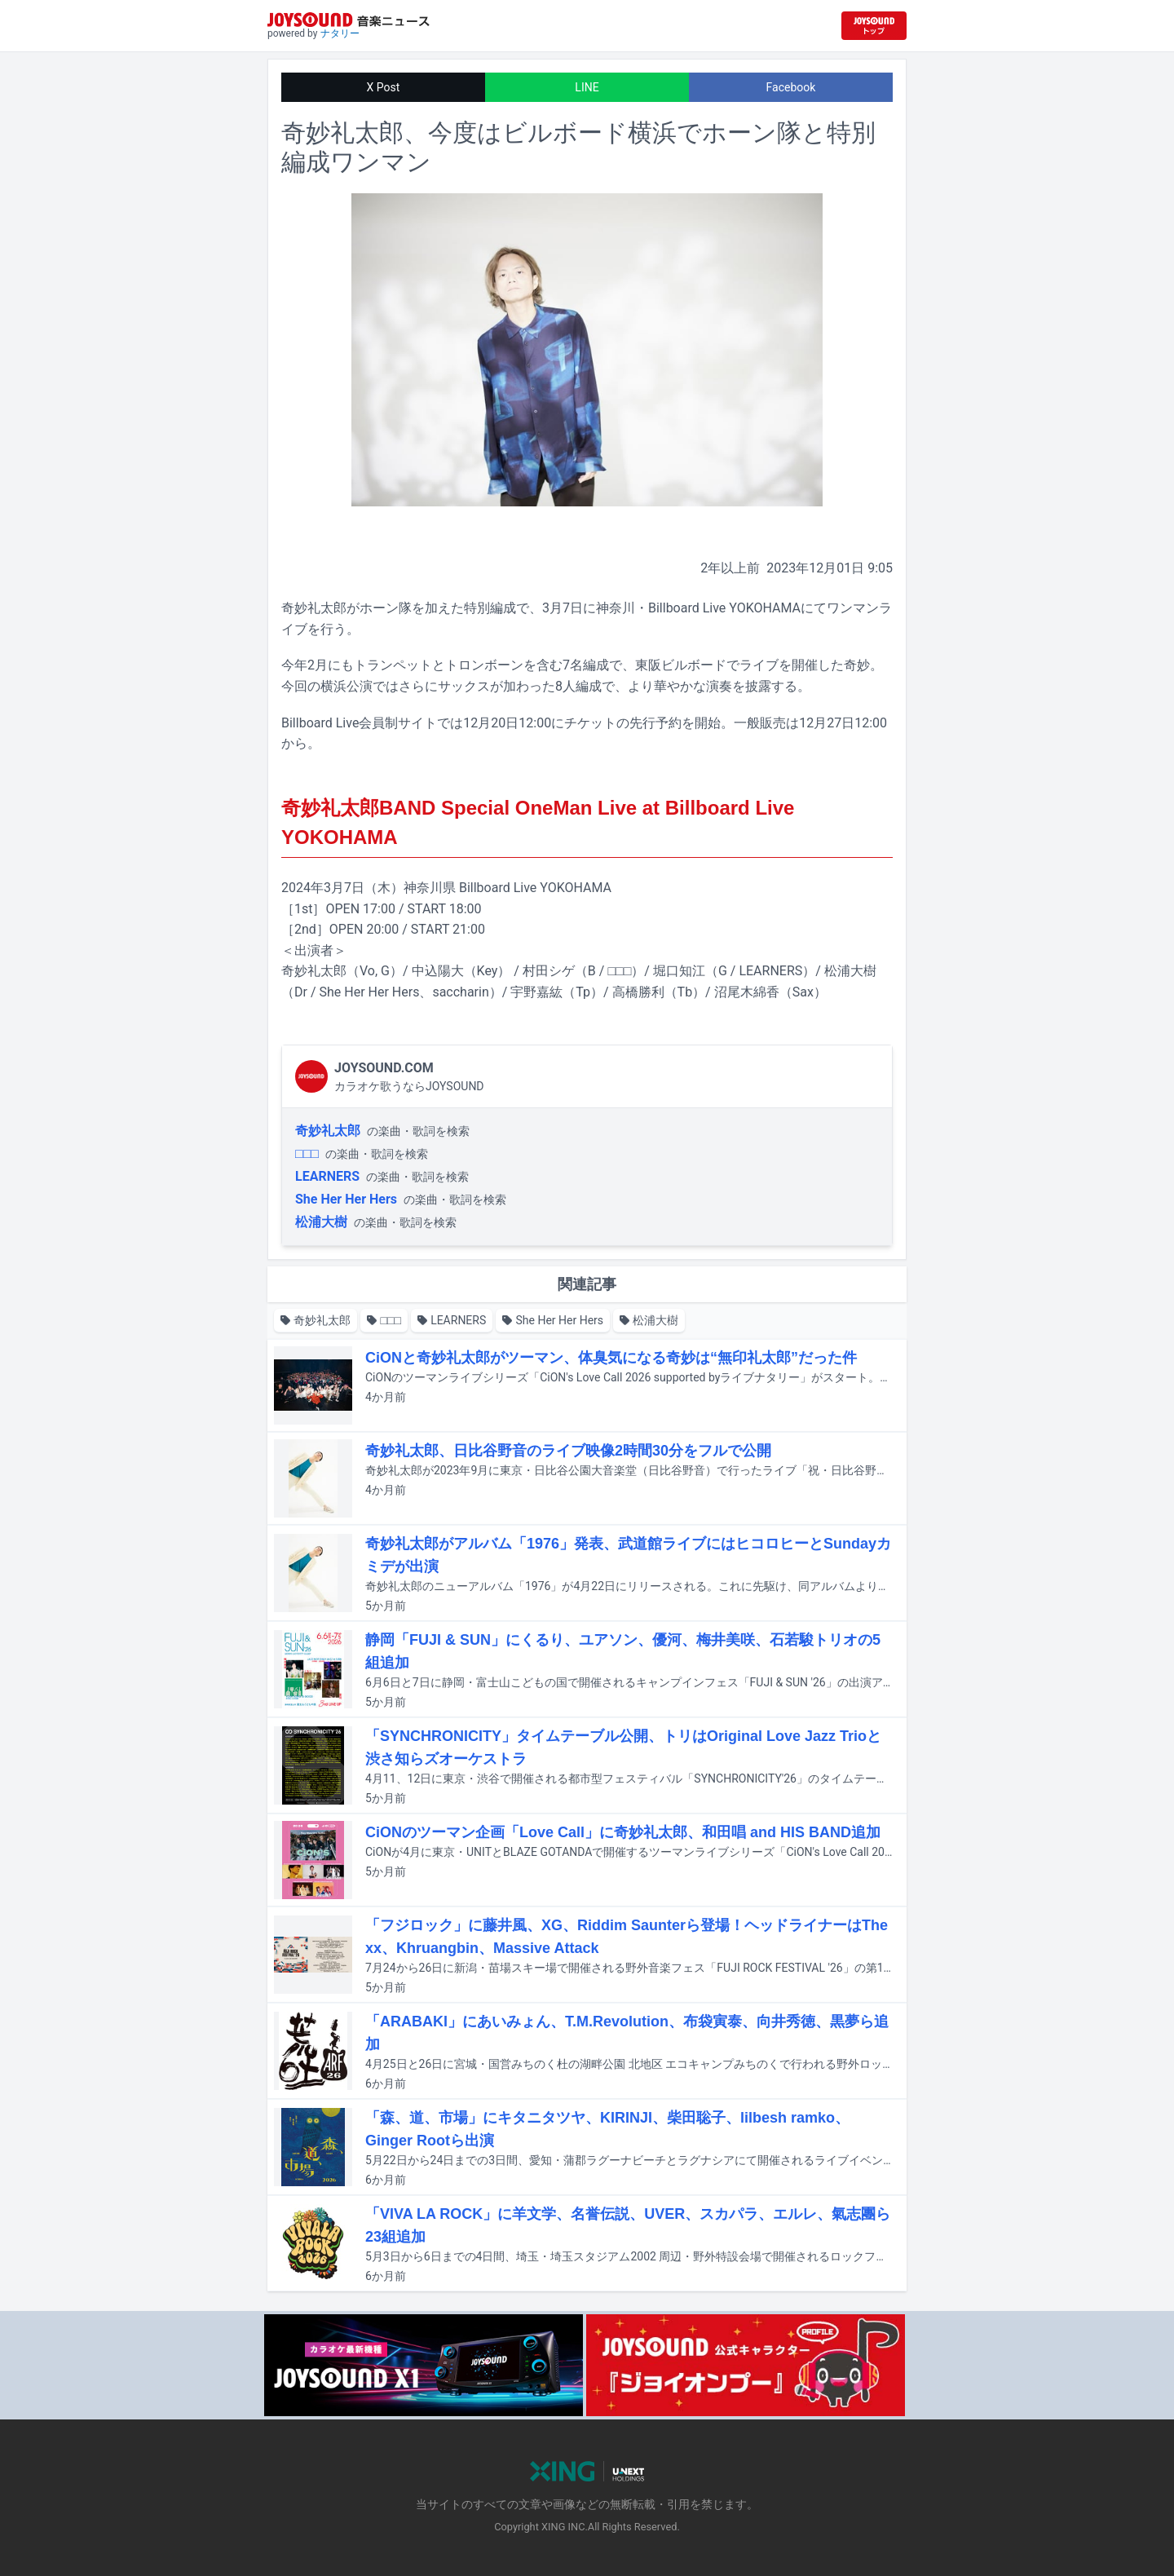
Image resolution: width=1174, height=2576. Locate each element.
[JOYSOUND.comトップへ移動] (874, 25)
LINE (586, 87)
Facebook (791, 87)
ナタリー (340, 33)
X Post (383, 87)
